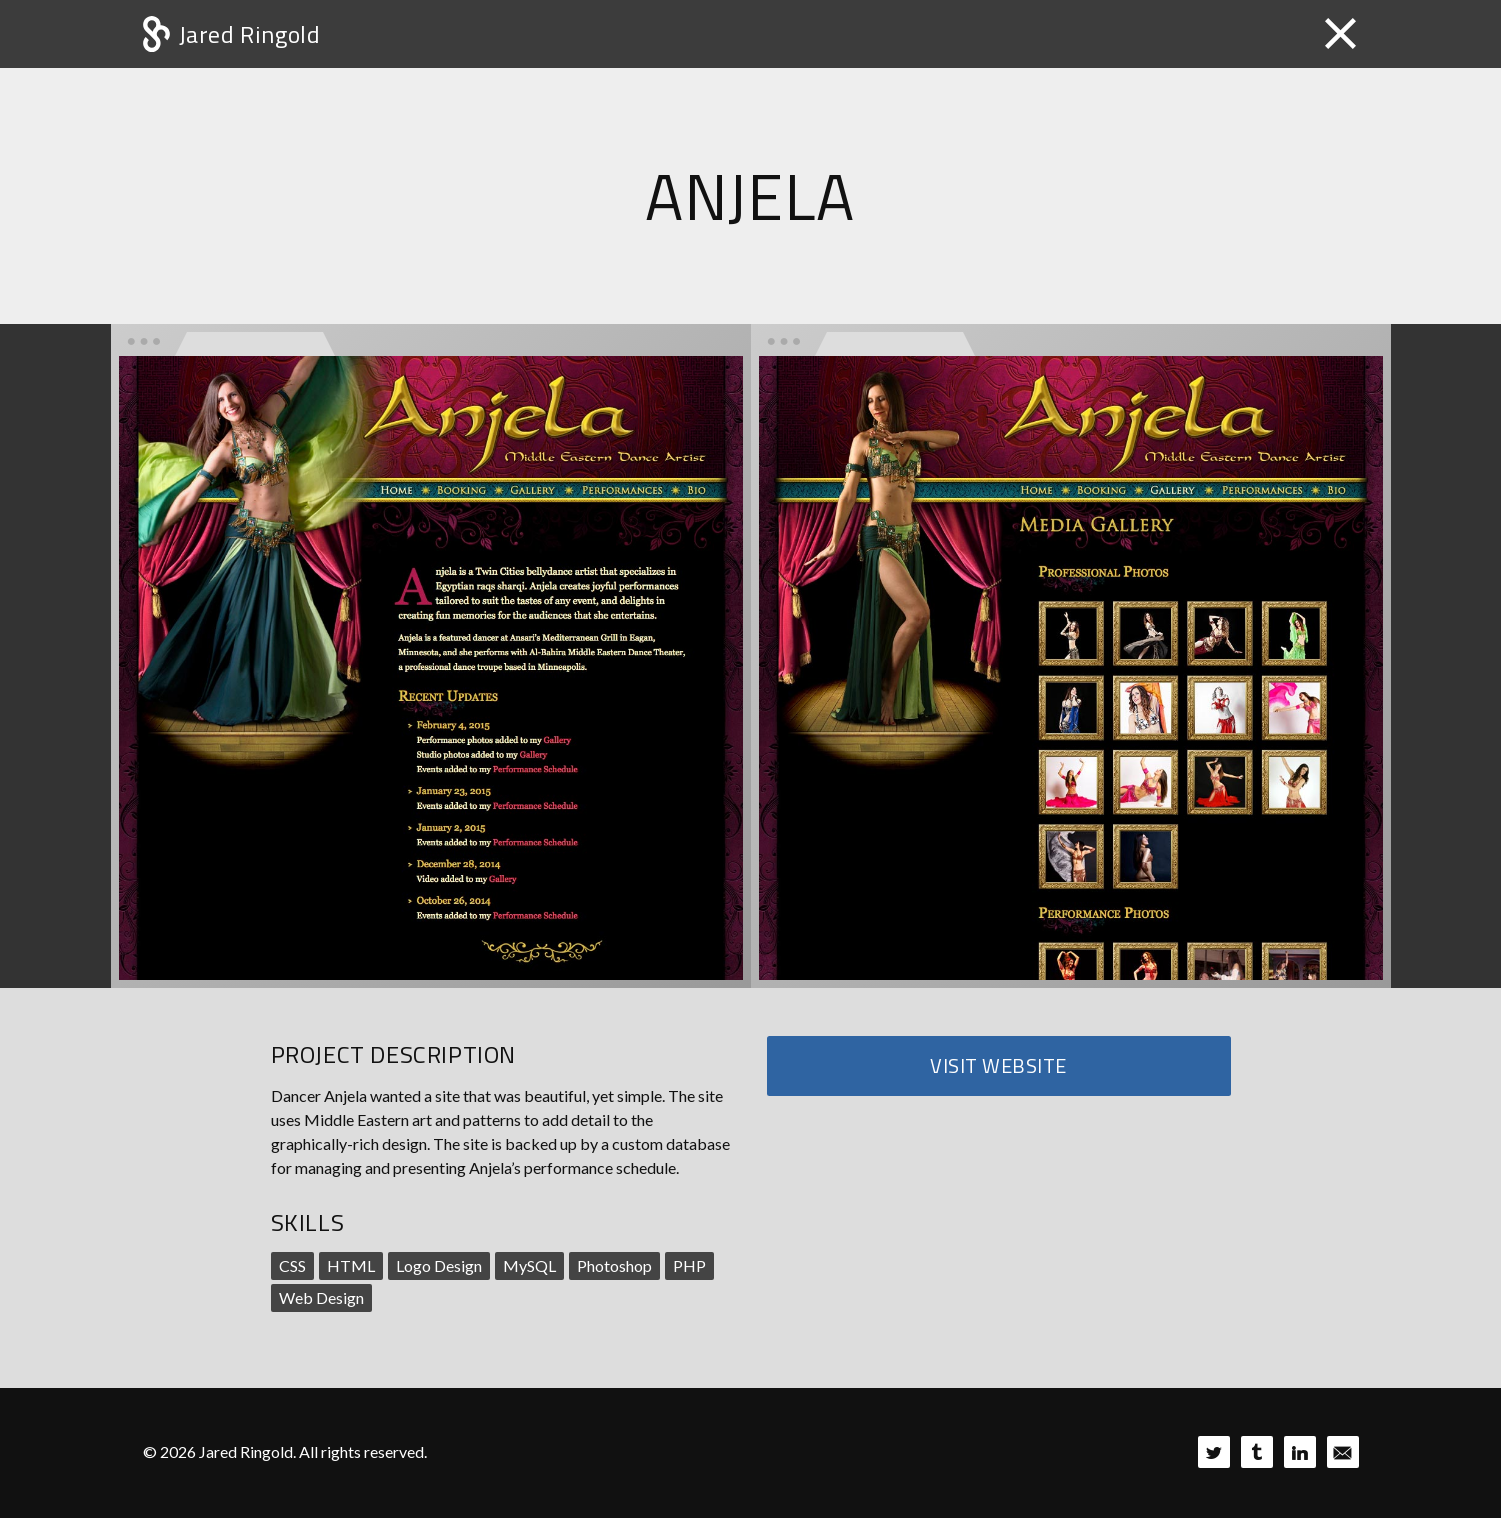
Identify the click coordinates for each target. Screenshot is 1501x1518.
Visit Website (998, 1065)
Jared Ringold (250, 34)
